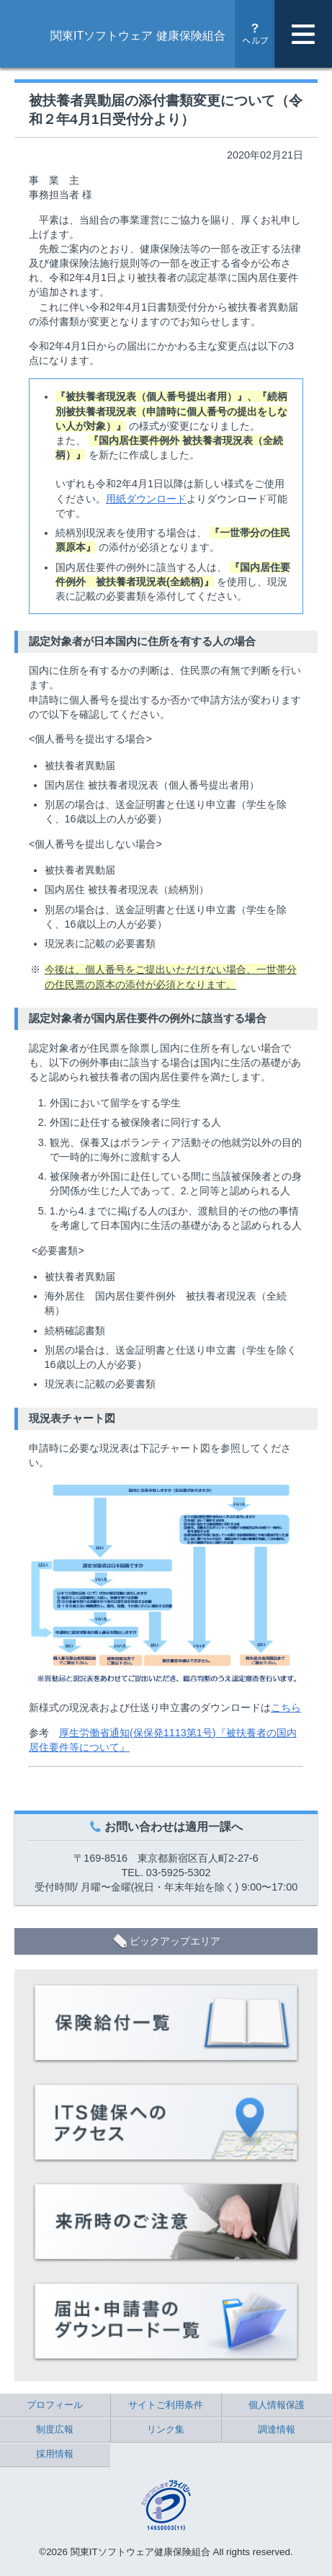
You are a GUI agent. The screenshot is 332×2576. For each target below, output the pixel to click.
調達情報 (276, 2429)
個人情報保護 (276, 2404)
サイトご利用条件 (165, 2404)
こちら (286, 1707)
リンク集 (165, 2429)
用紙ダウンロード (146, 499)
